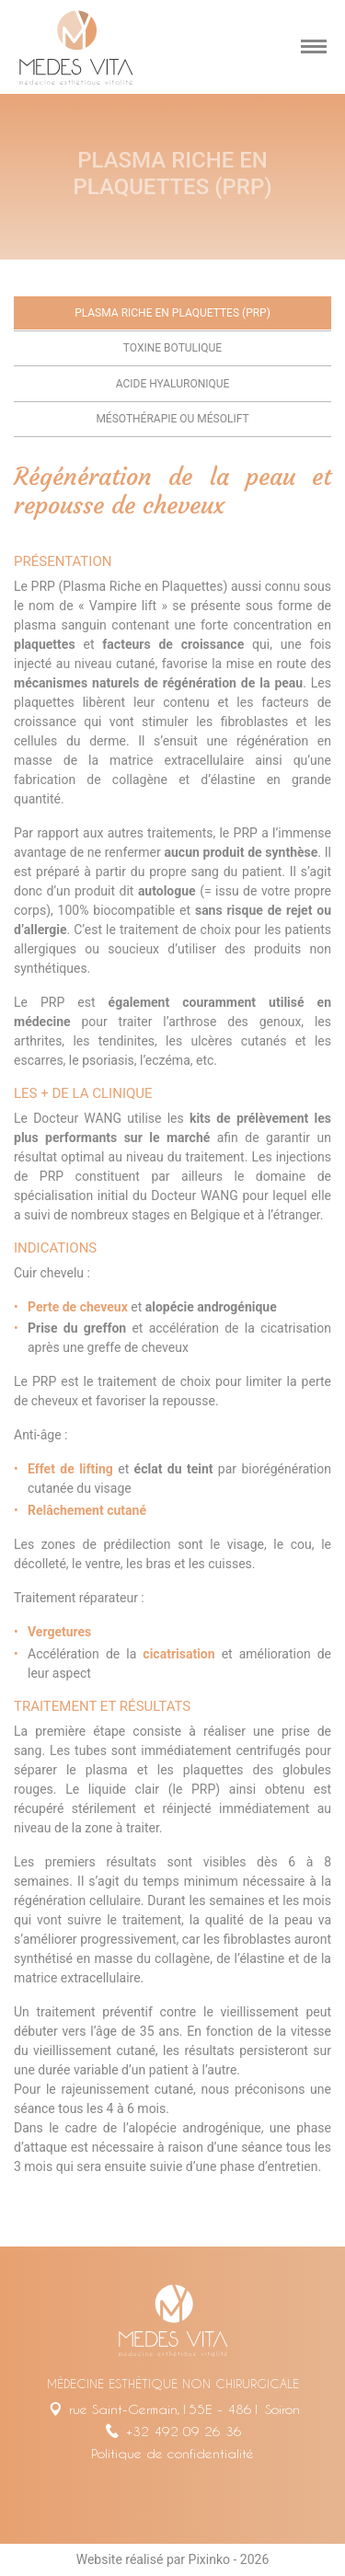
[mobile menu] (313, 46)
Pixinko (209, 2559)
